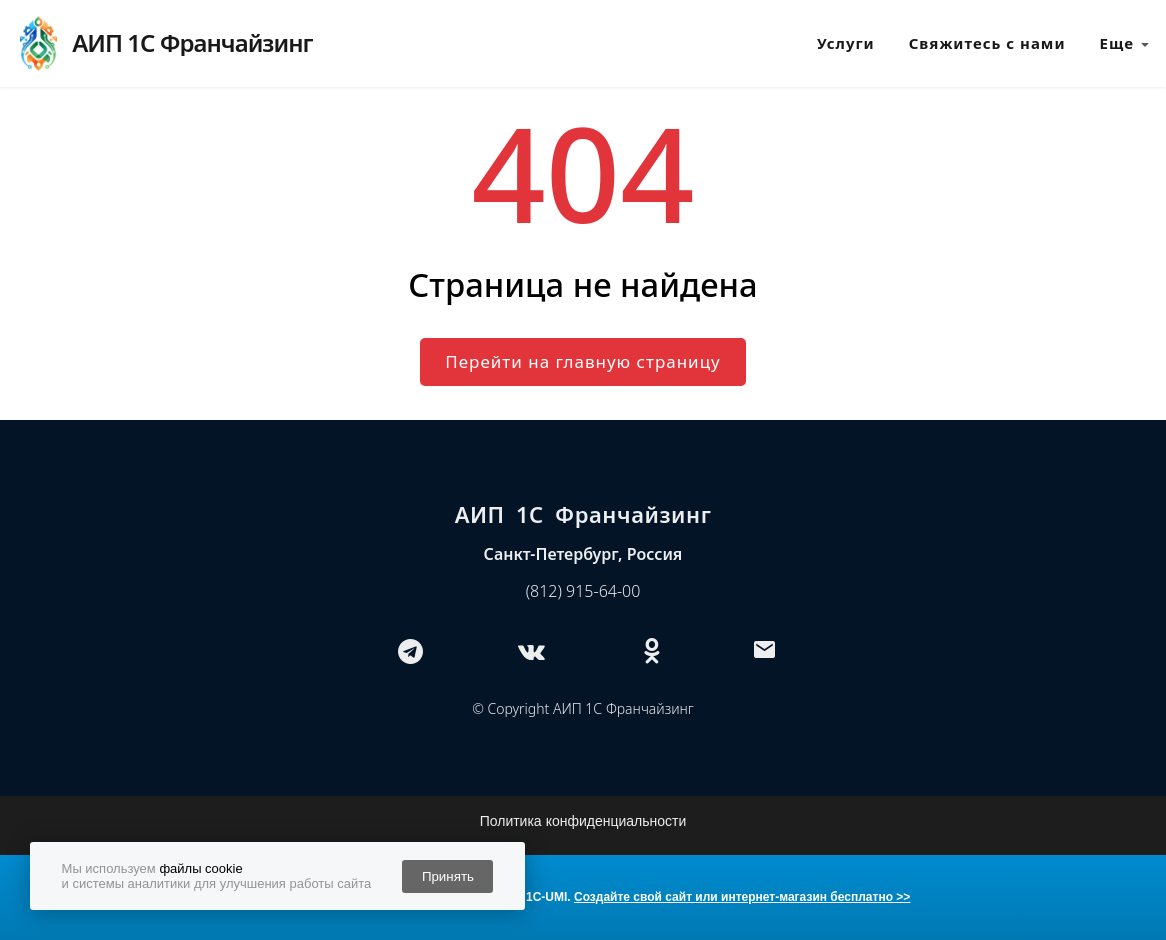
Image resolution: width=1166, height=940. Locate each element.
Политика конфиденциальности (583, 821)
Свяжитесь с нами (987, 43)
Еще (1125, 43)
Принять (448, 876)
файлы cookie (200, 868)
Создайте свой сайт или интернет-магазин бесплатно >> (742, 897)
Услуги (846, 43)
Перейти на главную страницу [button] (582, 361)
